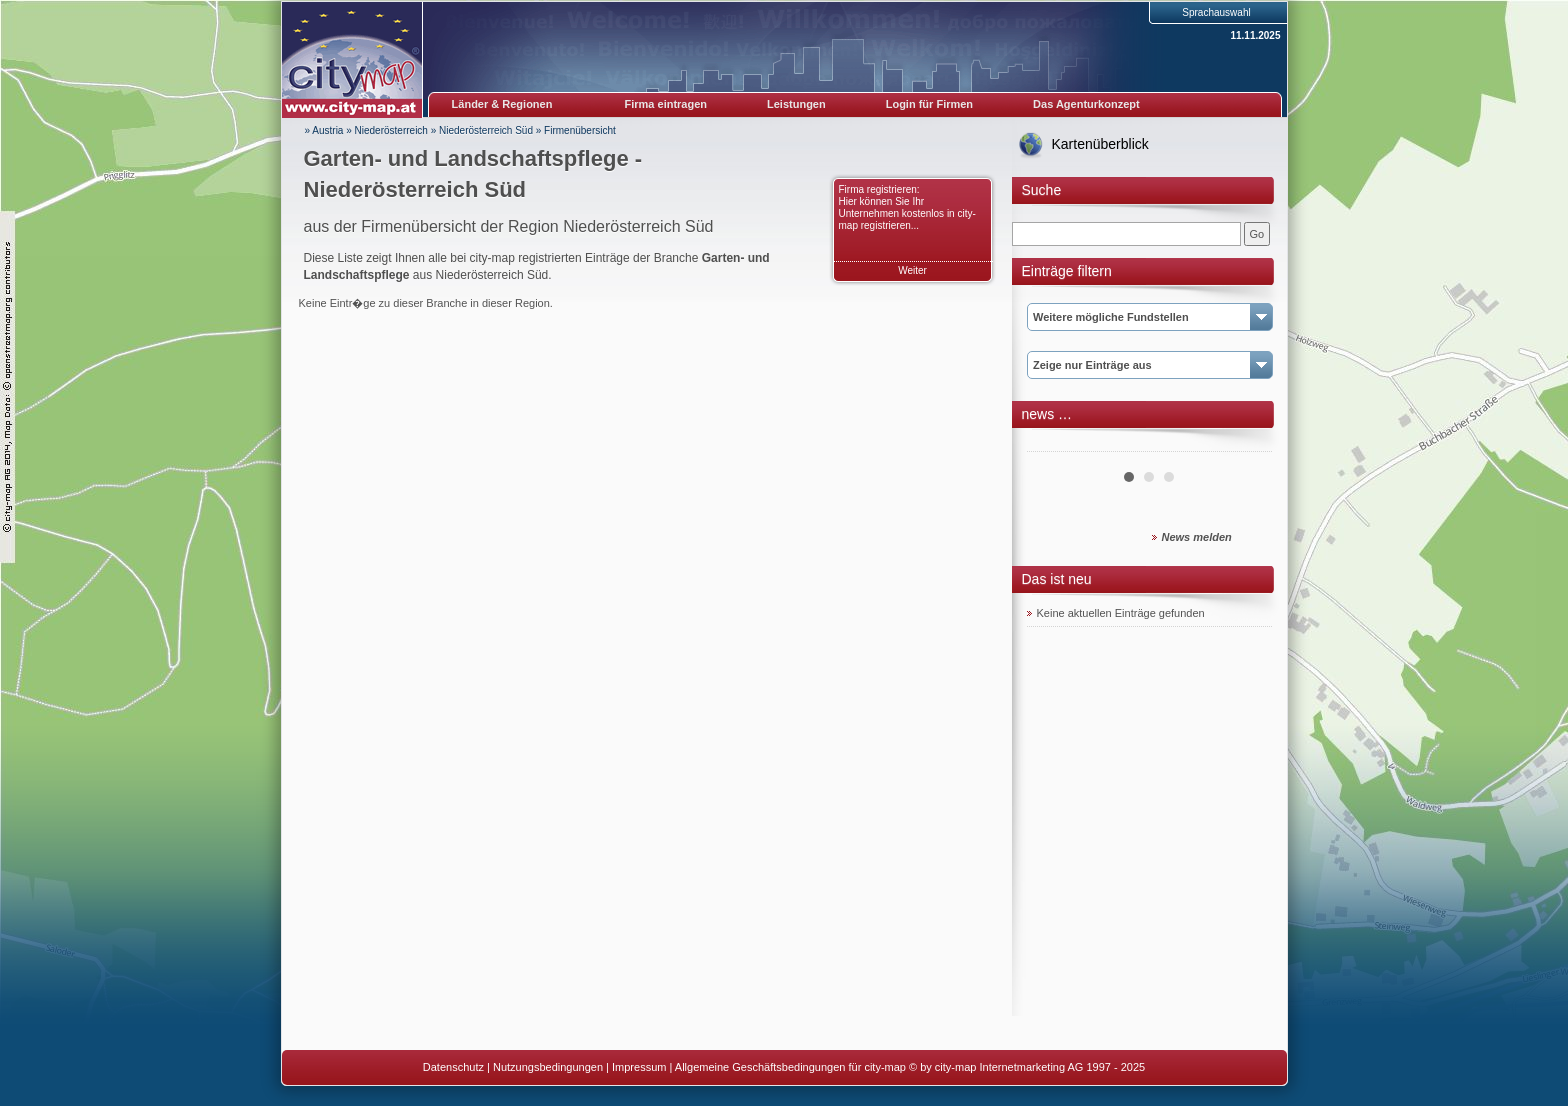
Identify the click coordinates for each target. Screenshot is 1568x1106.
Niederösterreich (391, 130)
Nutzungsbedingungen (548, 1067)
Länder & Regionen (502, 104)
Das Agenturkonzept (1086, 104)
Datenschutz (453, 1067)
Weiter (912, 270)
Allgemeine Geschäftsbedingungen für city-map (790, 1067)
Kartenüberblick (1100, 144)
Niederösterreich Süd (486, 130)
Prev (1053, 444)
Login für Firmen (929, 104)
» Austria (324, 130)
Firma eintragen (666, 104)
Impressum (639, 1067)
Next (1246, 444)
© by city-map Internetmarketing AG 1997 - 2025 (1027, 1067)
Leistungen (796, 104)
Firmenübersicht (580, 130)
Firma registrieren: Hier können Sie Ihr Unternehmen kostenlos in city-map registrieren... (907, 207)
